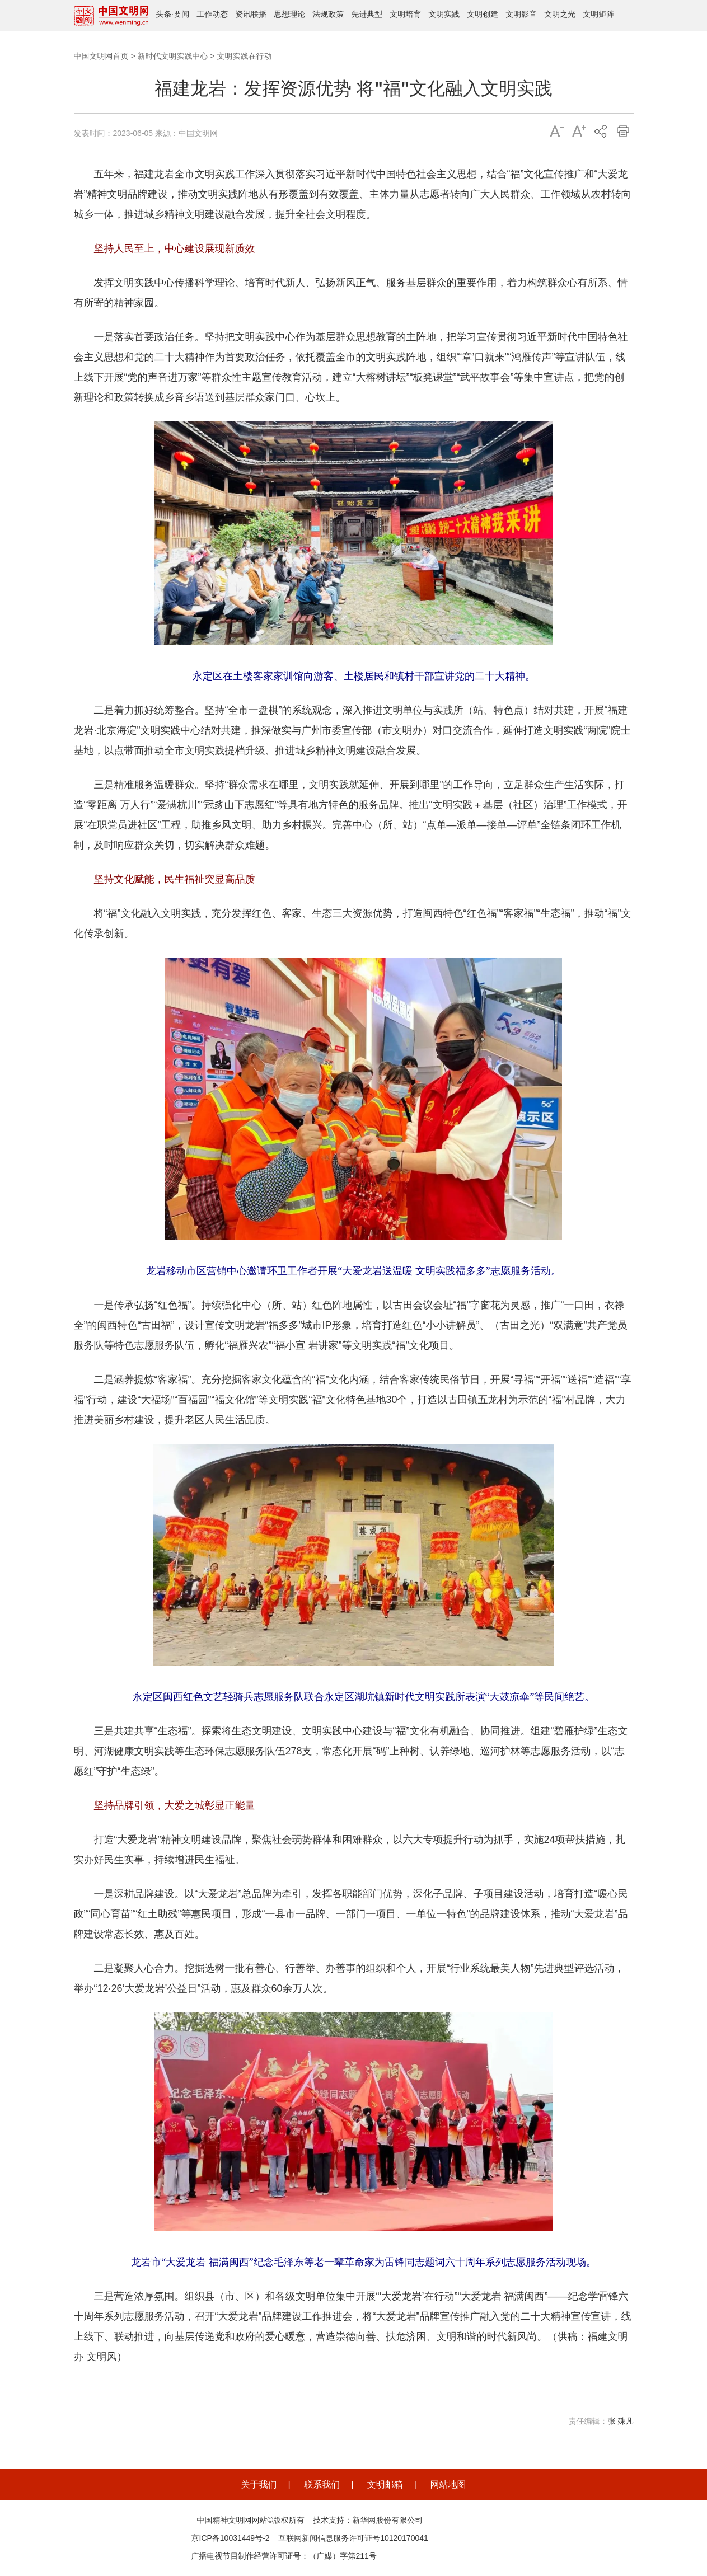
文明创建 (482, 14)
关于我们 (259, 2484)
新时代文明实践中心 (172, 55)
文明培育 (405, 14)
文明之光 (559, 14)
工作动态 (212, 14)
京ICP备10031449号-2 (230, 2537)
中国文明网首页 (101, 55)
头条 (163, 14)
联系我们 (322, 2484)
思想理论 (289, 14)
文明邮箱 (385, 2484)
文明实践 (444, 14)
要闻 (181, 14)
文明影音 (521, 14)
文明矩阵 (598, 14)
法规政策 (328, 14)
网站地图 (448, 2484)
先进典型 (366, 14)
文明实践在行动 (244, 55)
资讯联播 (250, 14)
